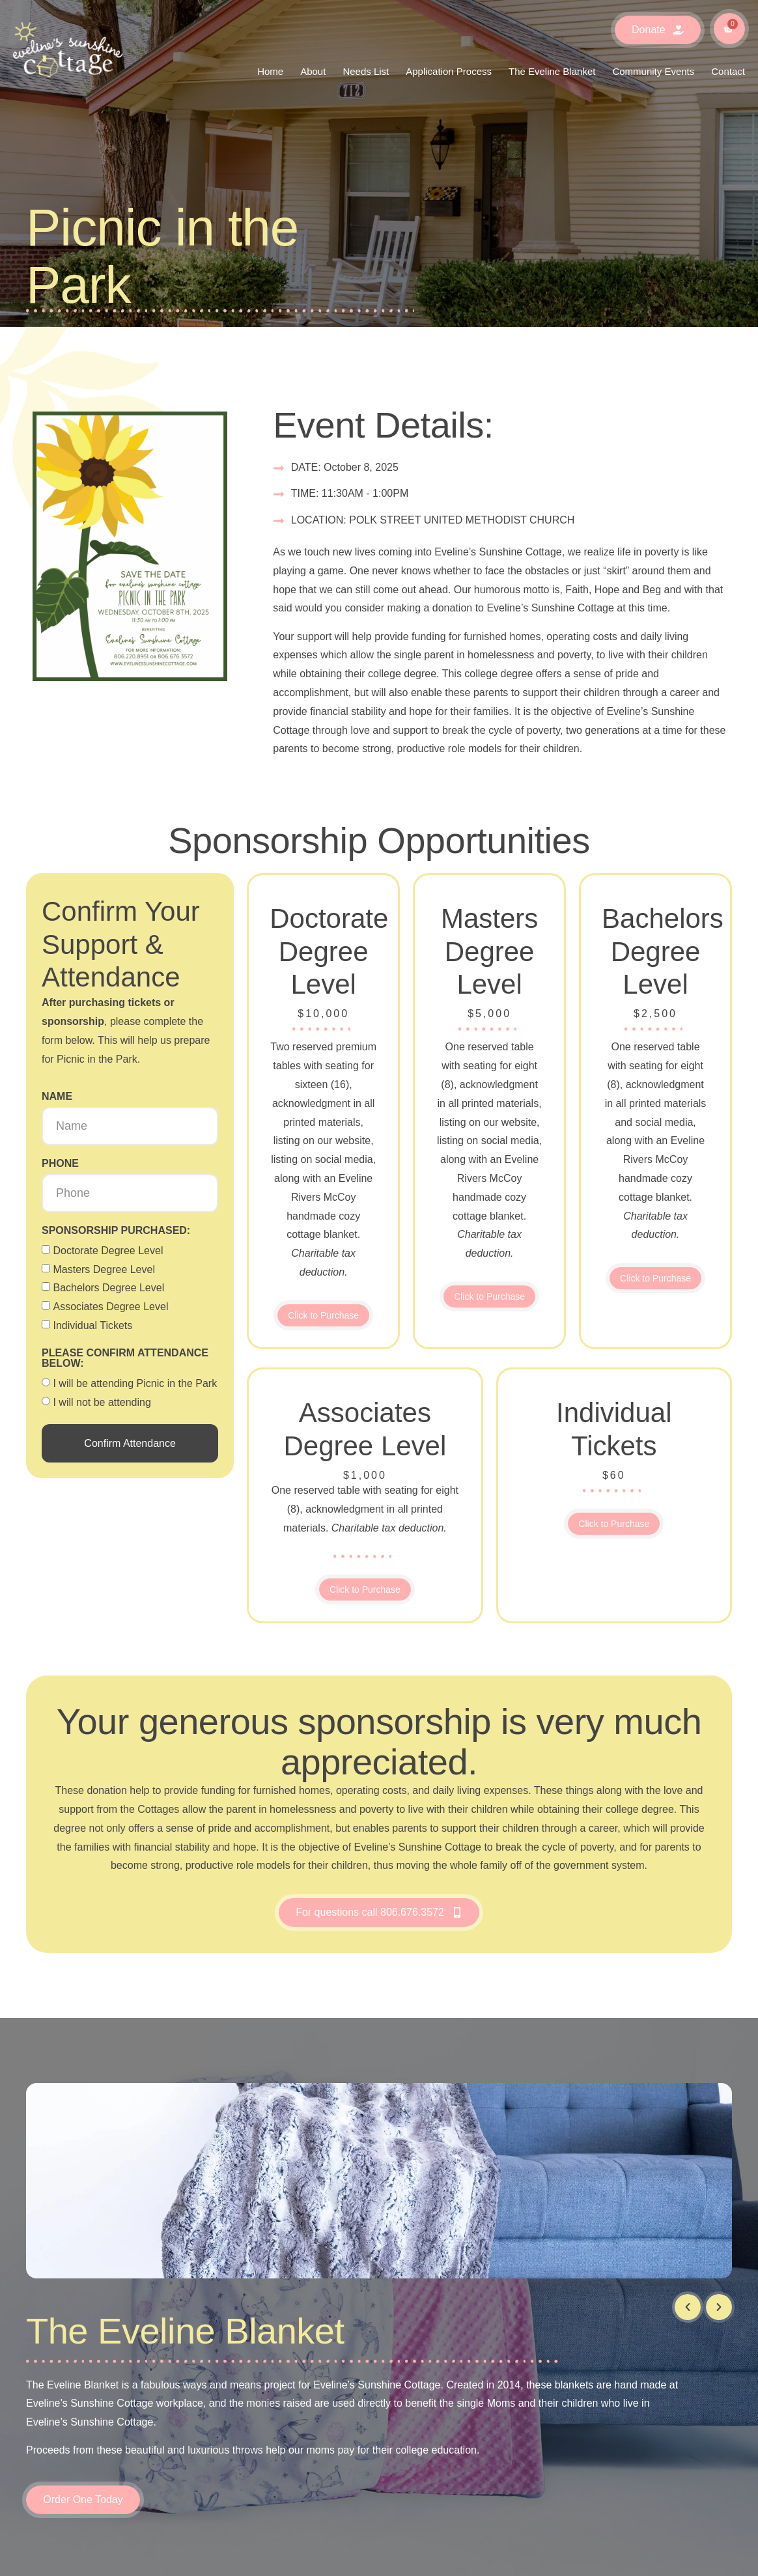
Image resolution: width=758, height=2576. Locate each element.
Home (270, 71)
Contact (728, 71)
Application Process (449, 71)
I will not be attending (101, 1401)
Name (57, 1096)
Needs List (366, 71)
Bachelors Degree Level (108, 1287)
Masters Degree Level (104, 1268)
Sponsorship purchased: (116, 1230)
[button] (688, 2307)
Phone (60, 1163)
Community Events (653, 71)
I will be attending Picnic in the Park (135, 1383)
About (313, 71)
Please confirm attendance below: (125, 1358)
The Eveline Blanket (552, 71)
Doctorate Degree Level (108, 1250)
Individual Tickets (92, 1325)
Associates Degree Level (110, 1306)
